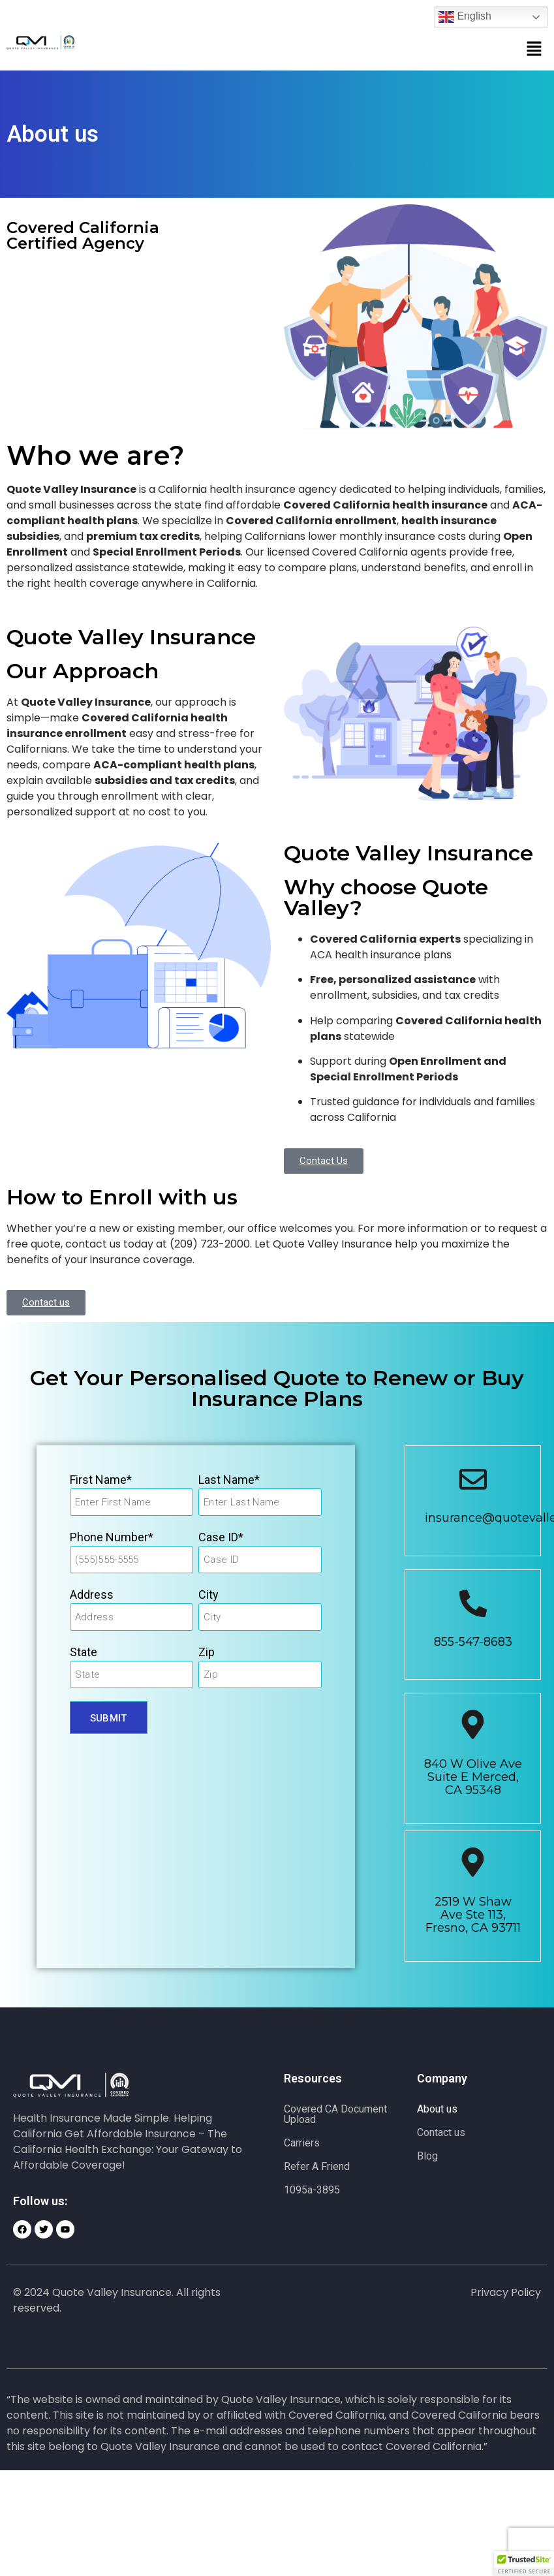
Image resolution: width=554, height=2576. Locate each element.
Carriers (302, 2143)
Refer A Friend (317, 2166)
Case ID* (220, 1537)
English (465, 17)
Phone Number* (111, 1537)
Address (92, 1594)
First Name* (101, 1479)
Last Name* (229, 1479)
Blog (427, 2156)
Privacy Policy (505, 2292)
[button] (534, 49)
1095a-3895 (312, 2190)
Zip (206, 1652)
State (83, 1652)
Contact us (441, 2132)
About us (437, 2109)
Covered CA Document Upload (335, 2114)
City (208, 1594)
